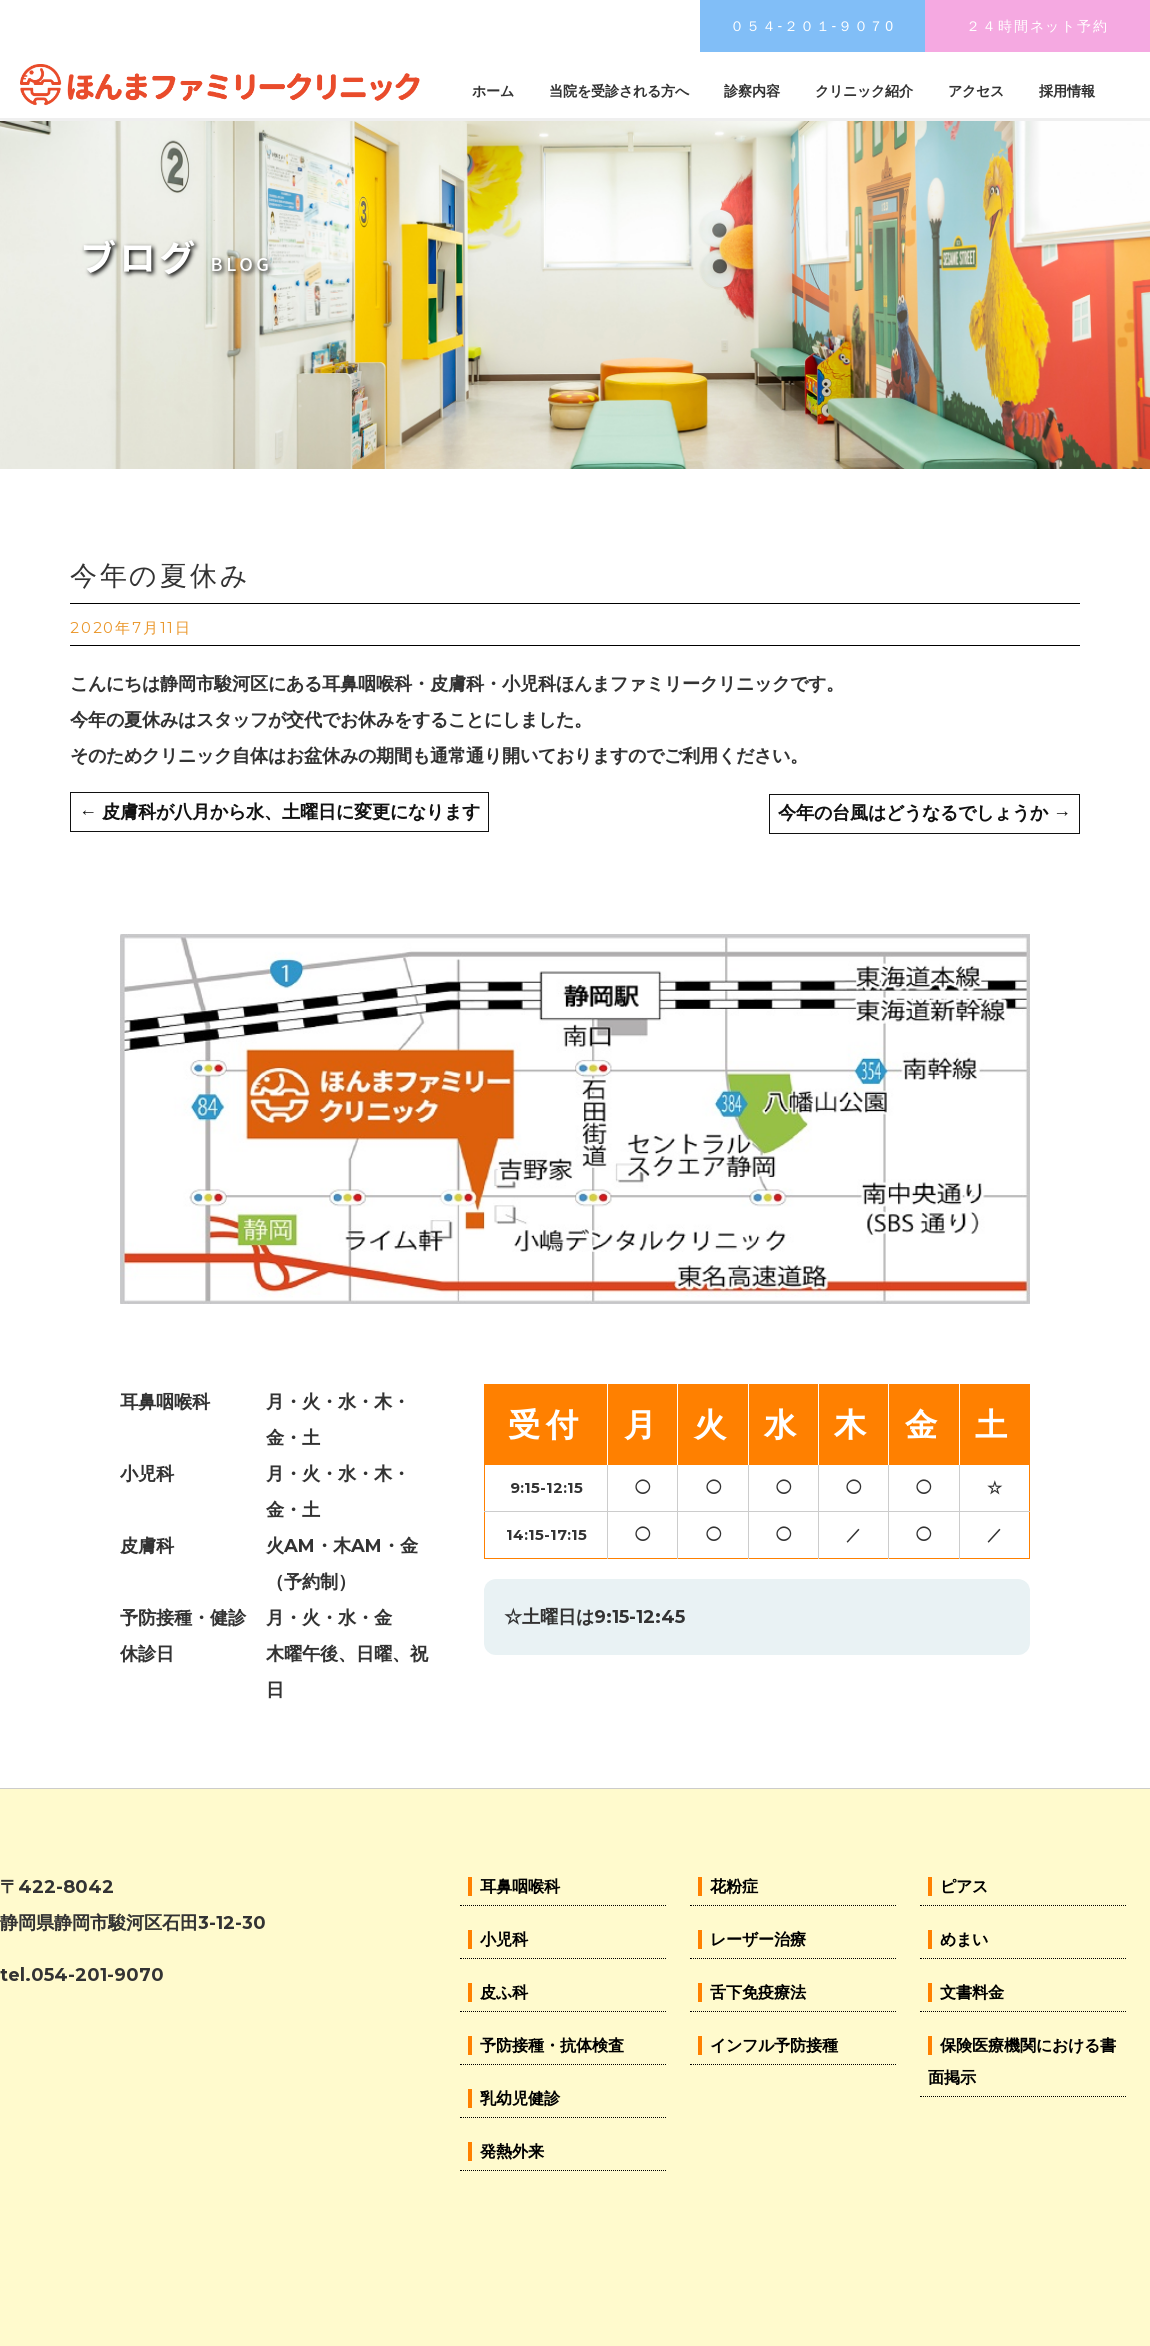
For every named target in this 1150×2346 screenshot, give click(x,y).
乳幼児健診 (520, 2098)
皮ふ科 (504, 1992)
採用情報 (1067, 91)
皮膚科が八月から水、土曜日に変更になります (279, 812)
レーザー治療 (758, 1939)
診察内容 (752, 91)
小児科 (504, 1939)
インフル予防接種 (774, 2045)
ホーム (493, 91)
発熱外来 (512, 2151)
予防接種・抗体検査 (552, 2045)
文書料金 (972, 1992)
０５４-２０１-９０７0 (812, 26)
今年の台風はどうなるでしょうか (924, 813)
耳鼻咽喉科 (520, 1886)
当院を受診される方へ (619, 91)
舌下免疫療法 (758, 1992)
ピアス (964, 1886)
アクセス (976, 91)
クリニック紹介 (864, 91)
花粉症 (734, 1886)
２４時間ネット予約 (1037, 26)
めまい (964, 1939)
